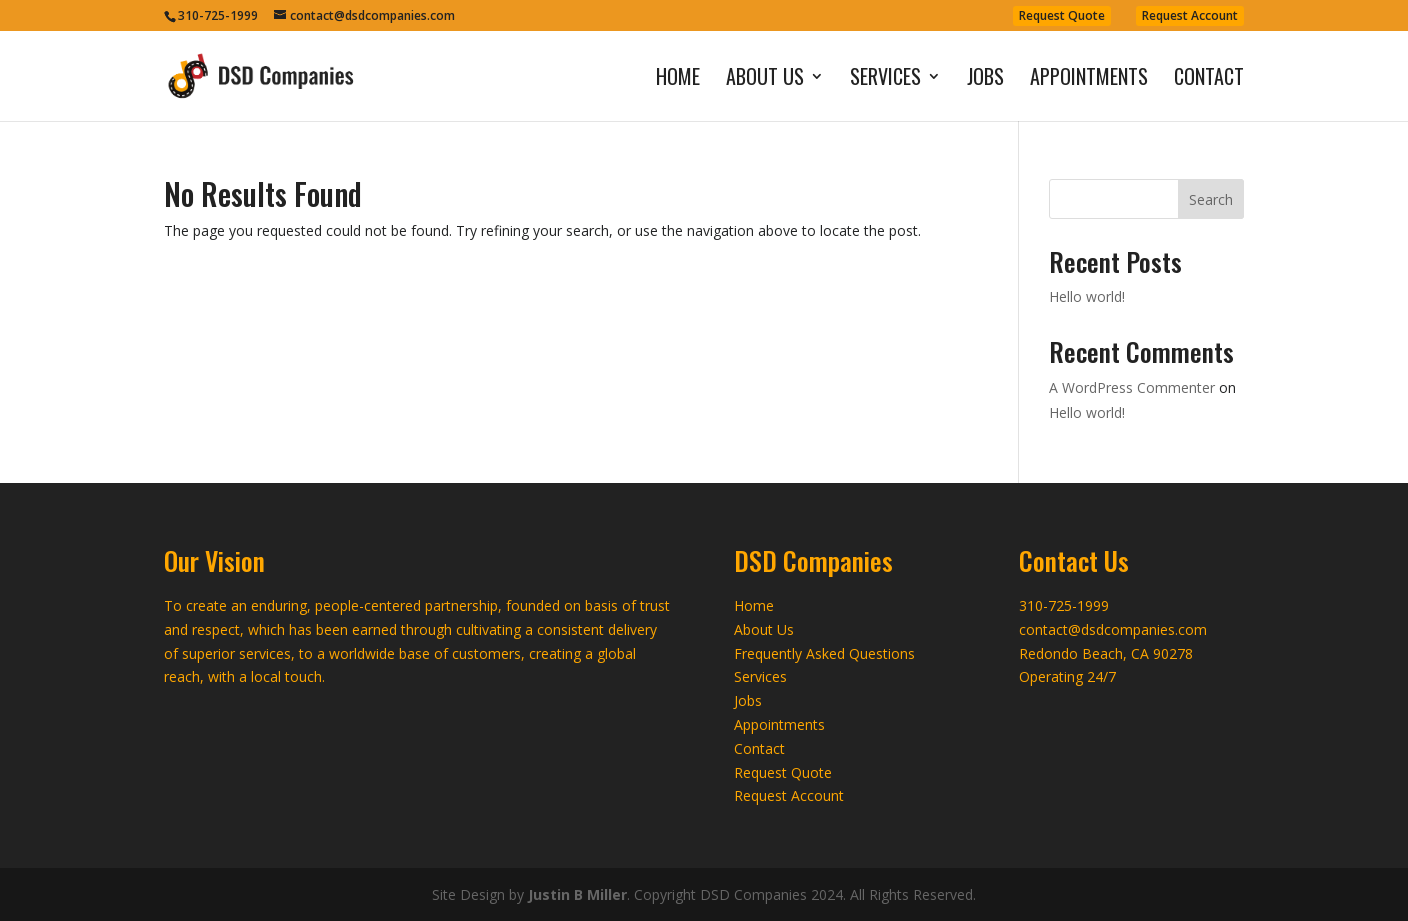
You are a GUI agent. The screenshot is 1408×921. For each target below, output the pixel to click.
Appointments (1089, 80)
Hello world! (1087, 296)
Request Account (1190, 15)
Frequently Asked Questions (824, 653)
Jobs (985, 80)
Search (1211, 199)
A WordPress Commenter (1132, 387)
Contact (1209, 80)
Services (885, 80)
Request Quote (1062, 15)
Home (678, 80)
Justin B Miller (577, 894)
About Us (765, 80)
